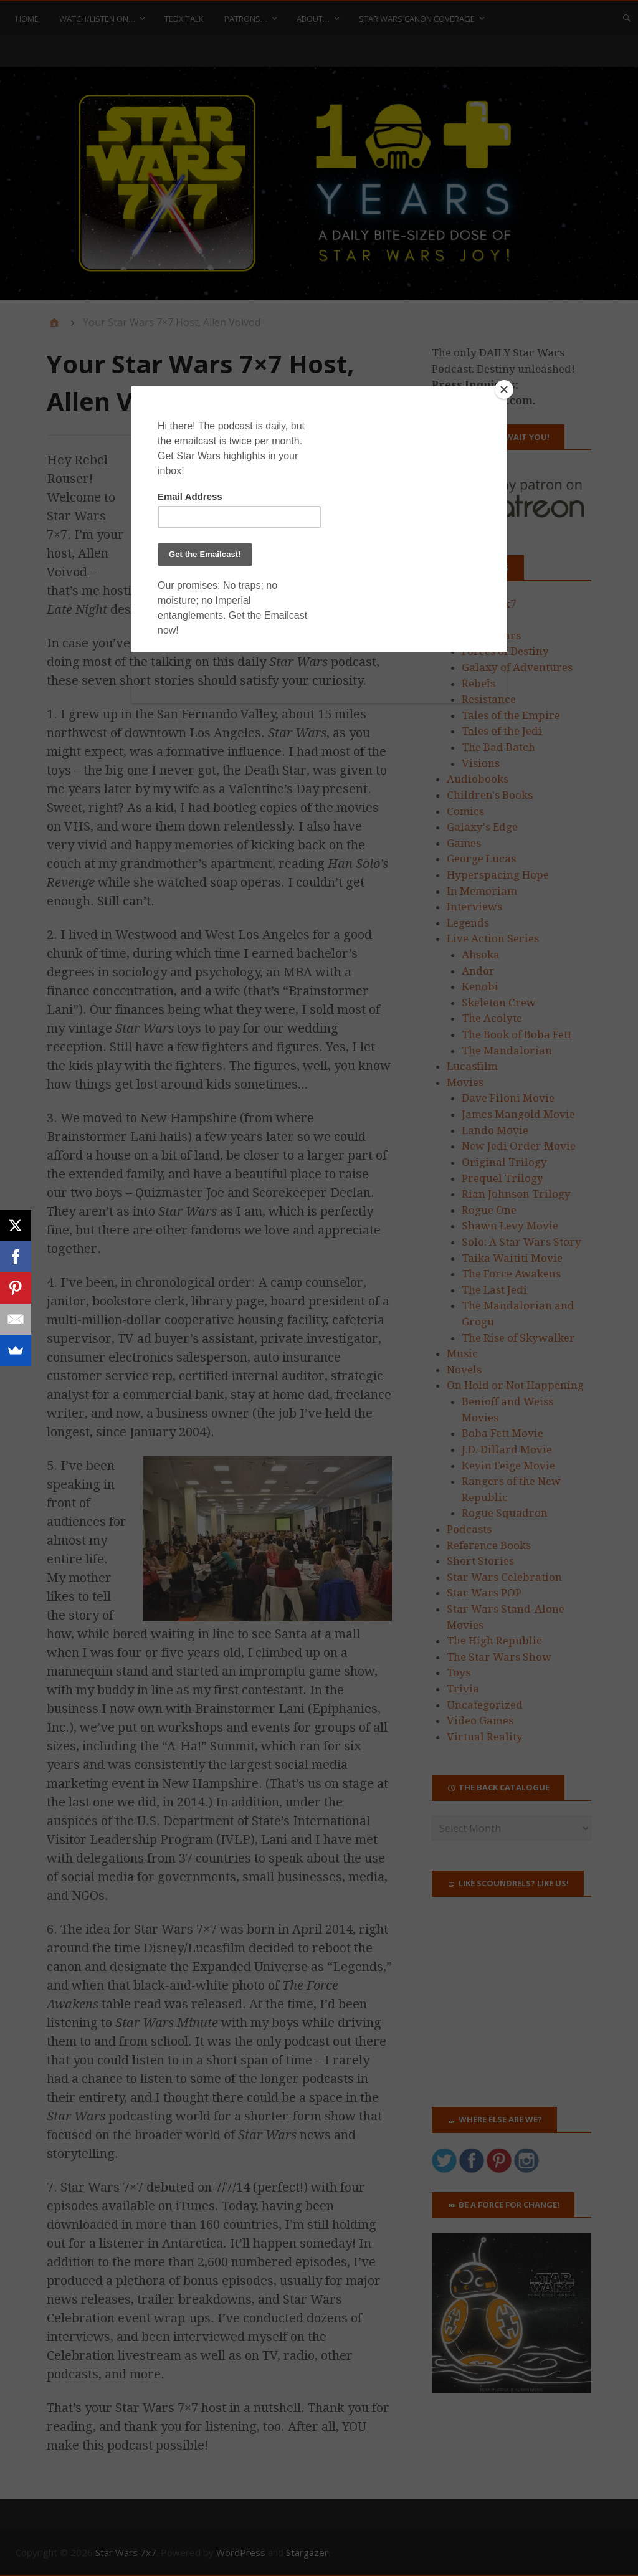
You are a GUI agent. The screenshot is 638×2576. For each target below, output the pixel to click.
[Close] (504, 389)
